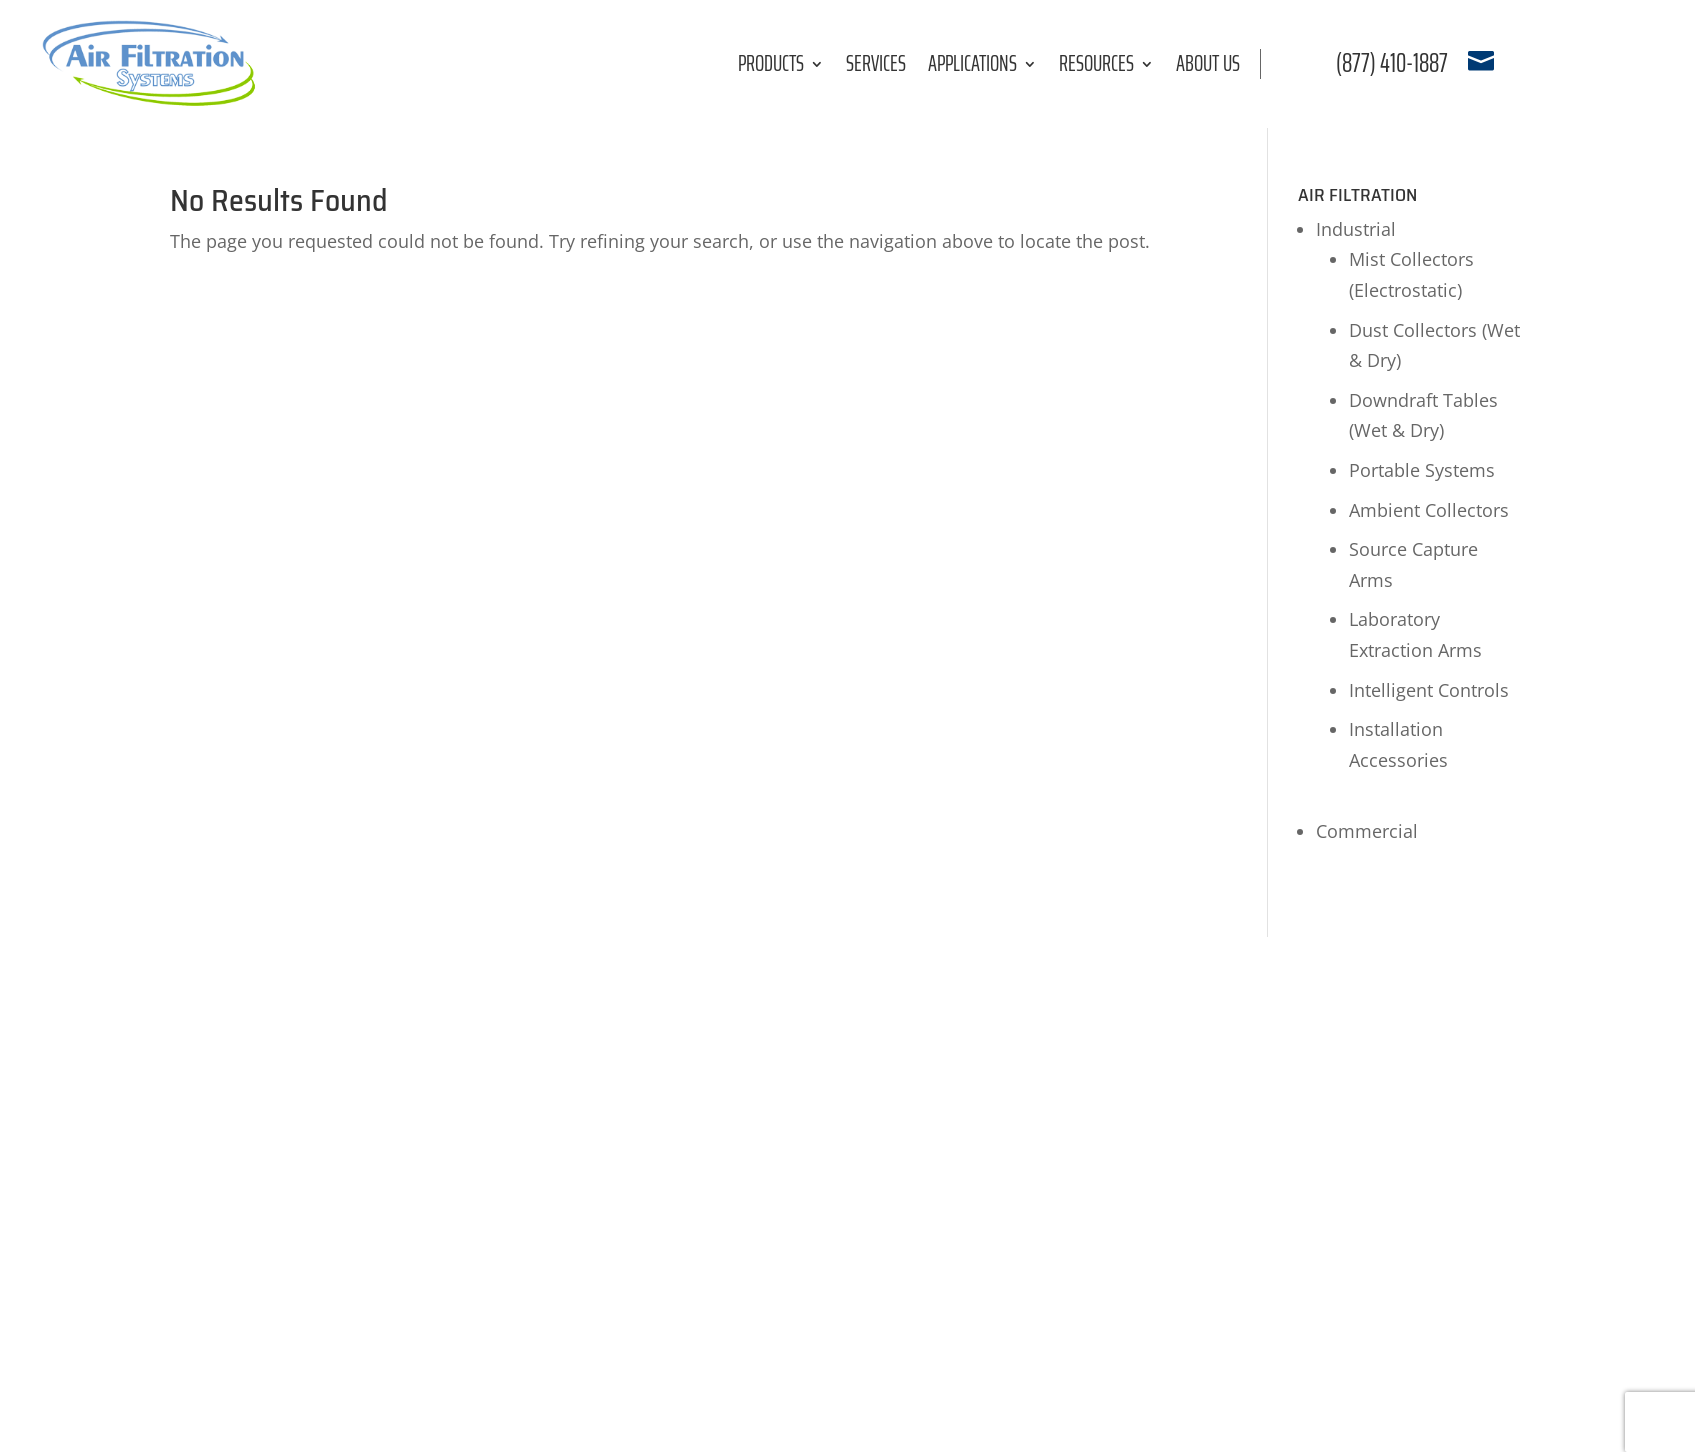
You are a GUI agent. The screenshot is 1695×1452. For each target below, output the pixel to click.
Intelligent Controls (1429, 690)
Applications (972, 68)
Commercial (1367, 831)
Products (771, 68)
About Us (1208, 68)
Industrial (1356, 229)
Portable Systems (1422, 470)
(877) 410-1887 (1392, 62)
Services (876, 68)
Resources (1096, 68)
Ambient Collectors (1429, 510)
